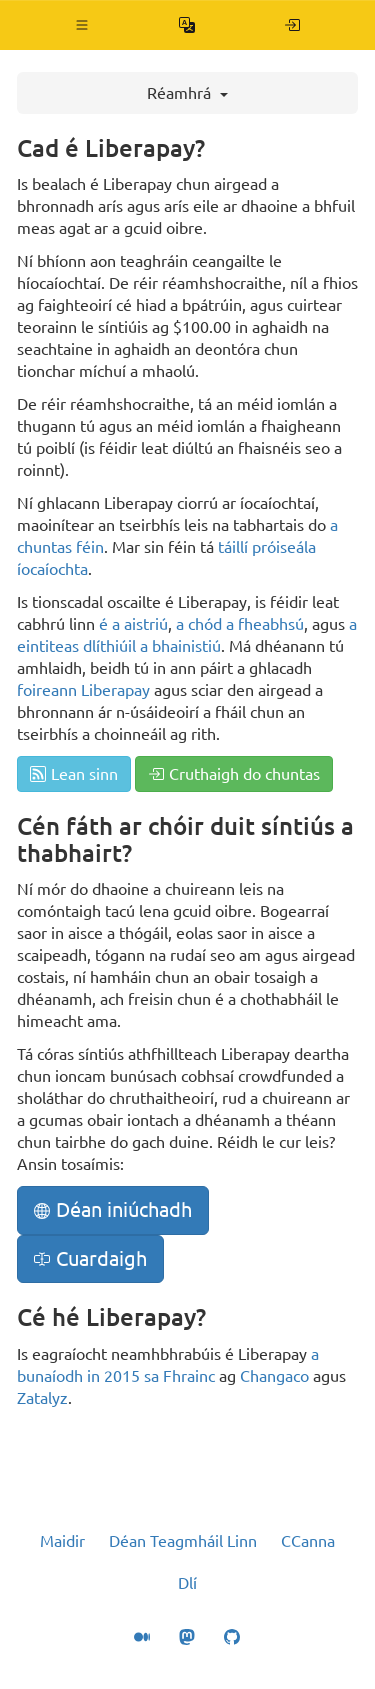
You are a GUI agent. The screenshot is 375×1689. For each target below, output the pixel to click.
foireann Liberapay (83, 690)
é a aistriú (133, 624)
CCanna (308, 1541)
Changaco (274, 1376)
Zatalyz (42, 1398)
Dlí (187, 1583)
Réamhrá (187, 93)
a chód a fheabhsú (240, 624)
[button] (82, 25)
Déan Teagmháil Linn (183, 1541)
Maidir (62, 1541)
